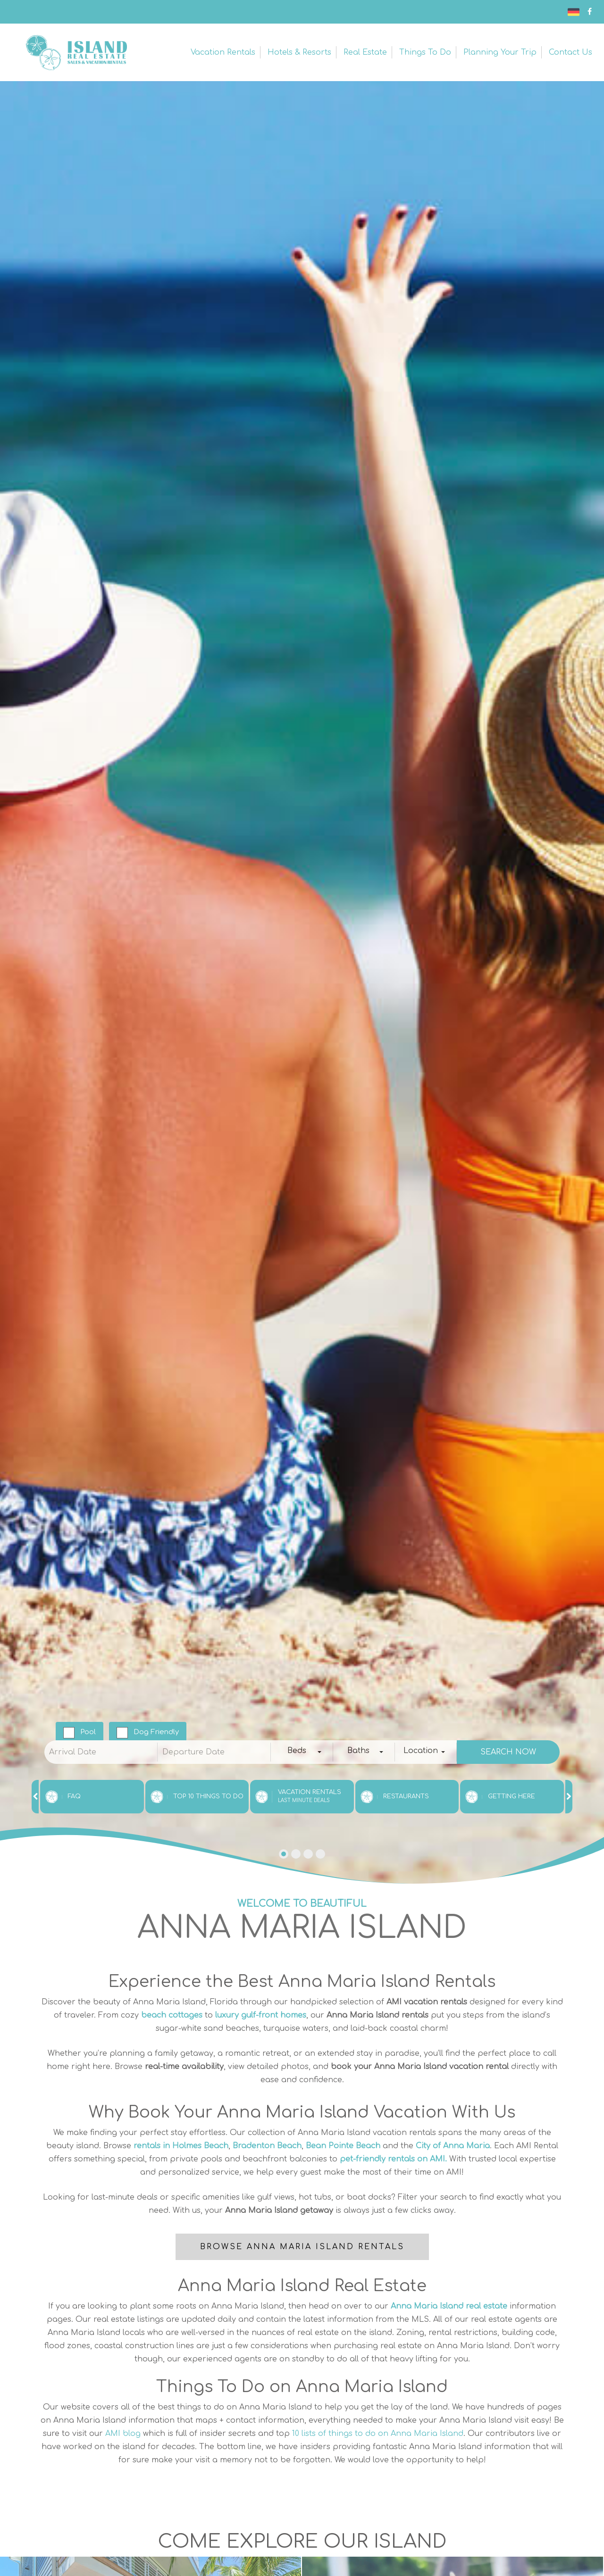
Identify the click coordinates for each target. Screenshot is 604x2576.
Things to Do (425, 52)
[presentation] (35, 1796)
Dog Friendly (156, 1732)
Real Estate (365, 52)
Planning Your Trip (500, 52)
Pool (88, 1732)
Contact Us (570, 52)
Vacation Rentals (223, 52)
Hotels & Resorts (299, 52)
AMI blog (123, 2433)
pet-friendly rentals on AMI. (393, 2159)
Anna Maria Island (75, 52)
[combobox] (302, 1752)
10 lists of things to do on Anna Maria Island (377, 2433)
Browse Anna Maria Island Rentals (302, 2247)
